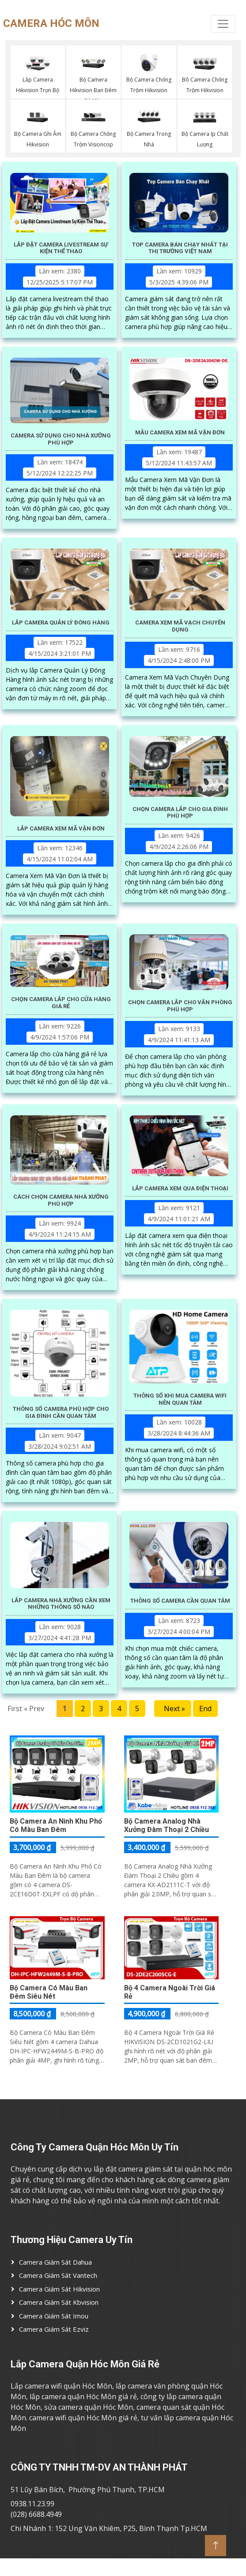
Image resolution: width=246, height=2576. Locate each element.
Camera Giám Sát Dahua (55, 2262)
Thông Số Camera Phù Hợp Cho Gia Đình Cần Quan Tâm (61, 1412)
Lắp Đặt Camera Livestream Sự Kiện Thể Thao (61, 248)
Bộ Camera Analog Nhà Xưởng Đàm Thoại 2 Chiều (166, 1825)
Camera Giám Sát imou (53, 2315)
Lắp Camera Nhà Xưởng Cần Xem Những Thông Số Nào (60, 1604)
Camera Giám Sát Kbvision (58, 2302)
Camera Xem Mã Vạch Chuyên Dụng (180, 626)
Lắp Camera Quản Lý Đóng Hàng (61, 622)
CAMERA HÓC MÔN (36, 23)
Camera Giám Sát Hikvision (59, 2288)
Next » (172, 1708)
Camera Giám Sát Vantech (58, 2275)
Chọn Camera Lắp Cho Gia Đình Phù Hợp (180, 812)
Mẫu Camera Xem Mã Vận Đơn (180, 432)
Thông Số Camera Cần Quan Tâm (180, 1600)
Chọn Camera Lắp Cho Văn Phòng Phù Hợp (180, 1006)
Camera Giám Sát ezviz (54, 2329)
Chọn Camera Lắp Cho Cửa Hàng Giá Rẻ (61, 1002)
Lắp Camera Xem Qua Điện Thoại (180, 1188)
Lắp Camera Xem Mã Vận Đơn (61, 828)
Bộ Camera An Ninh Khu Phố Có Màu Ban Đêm (56, 1825)
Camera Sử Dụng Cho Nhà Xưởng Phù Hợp (61, 439)
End (205, 1708)
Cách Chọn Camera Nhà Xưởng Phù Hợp (61, 1200)
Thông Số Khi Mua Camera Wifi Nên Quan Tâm (180, 1399)
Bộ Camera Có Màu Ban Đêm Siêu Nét (48, 1992)
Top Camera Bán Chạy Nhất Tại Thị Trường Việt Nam (180, 248)
